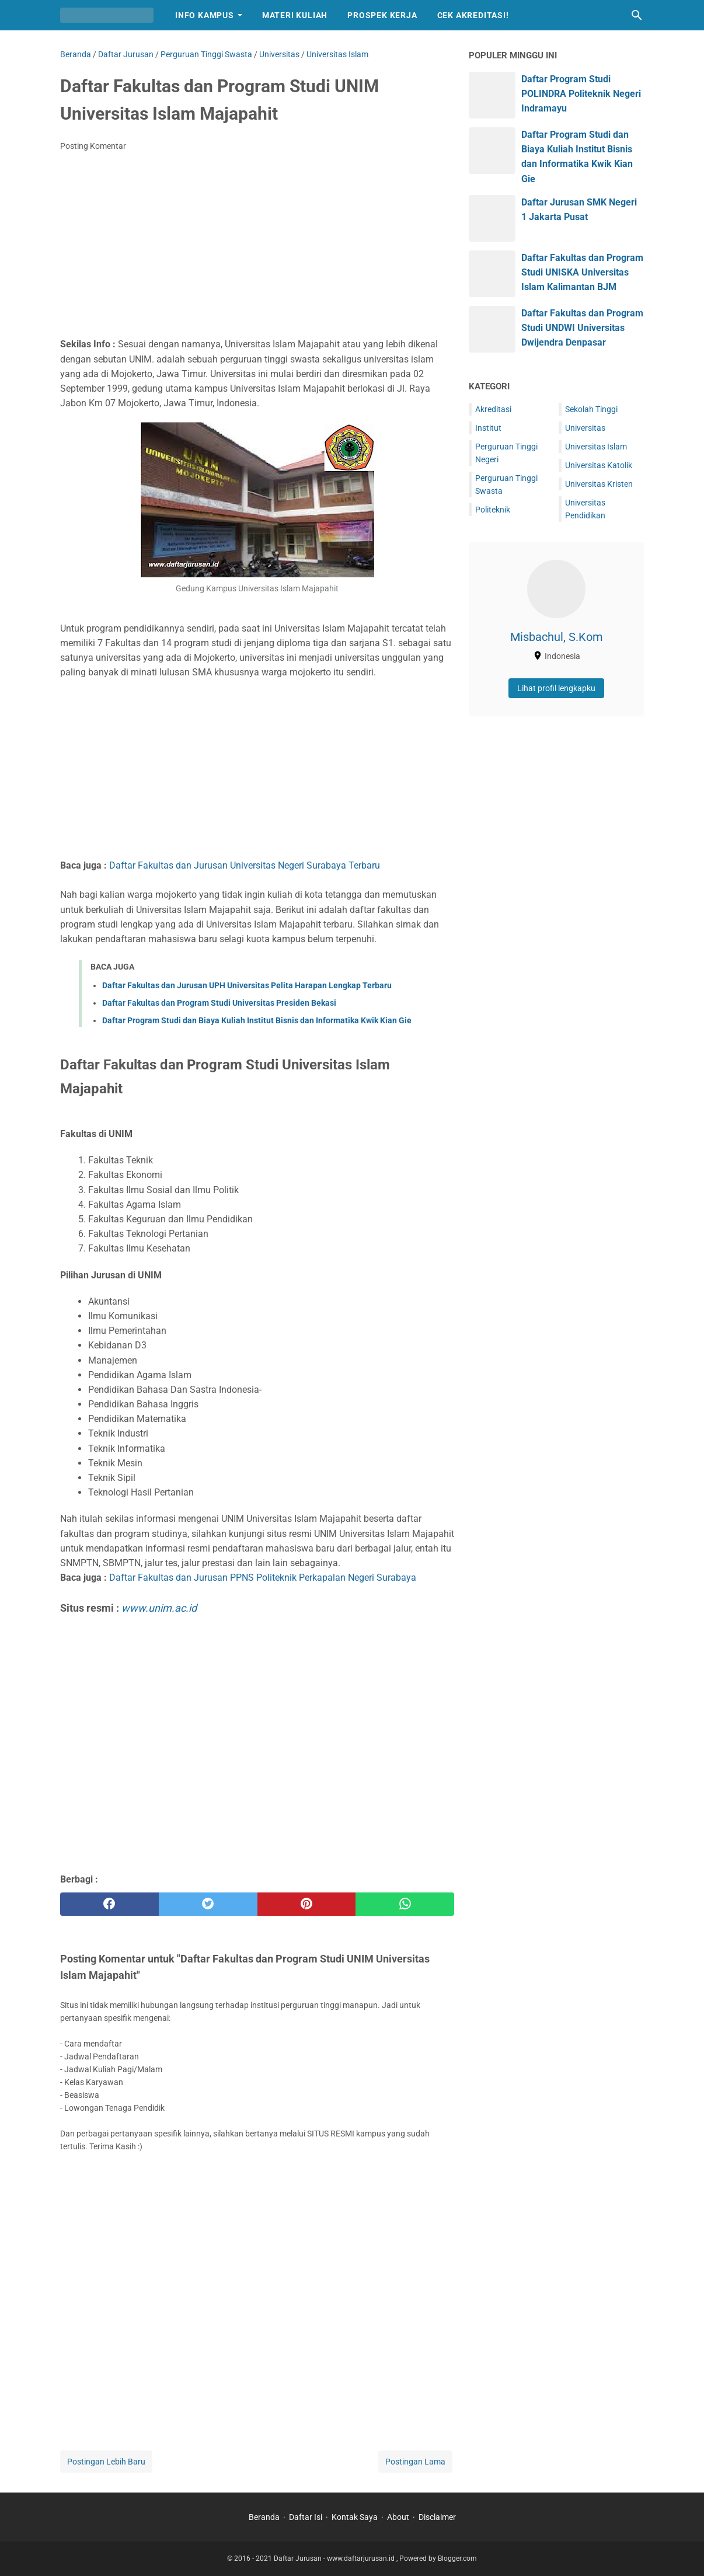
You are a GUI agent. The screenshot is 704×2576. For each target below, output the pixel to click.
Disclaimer (437, 2517)
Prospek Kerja (382, 15)
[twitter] (208, 1904)
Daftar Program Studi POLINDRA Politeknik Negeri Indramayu (581, 94)
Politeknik (492, 509)
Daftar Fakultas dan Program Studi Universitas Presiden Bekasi (219, 1003)
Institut (488, 428)
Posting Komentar (93, 146)
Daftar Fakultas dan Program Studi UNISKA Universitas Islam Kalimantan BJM (582, 272)
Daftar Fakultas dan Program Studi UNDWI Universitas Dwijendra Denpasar (582, 328)
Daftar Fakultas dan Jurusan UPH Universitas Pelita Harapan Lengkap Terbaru (247, 985)
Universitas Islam (596, 446)
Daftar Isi (305, 2517)
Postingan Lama (415, 2461)
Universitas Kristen (599, 484)
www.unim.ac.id (159, 1608)
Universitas (585, 428)
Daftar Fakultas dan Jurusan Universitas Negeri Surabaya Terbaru (244, 865)
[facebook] (109, 1904)
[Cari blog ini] (637, 15)
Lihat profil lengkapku (556, 688)
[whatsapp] (405, 1904)
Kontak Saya (355, 2517)
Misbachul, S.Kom (556, 637)
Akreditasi (493, 409)
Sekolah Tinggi (591, 409)
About (398, 2517)
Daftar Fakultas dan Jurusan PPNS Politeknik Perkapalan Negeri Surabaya (262, 1577)
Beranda (264, 2517)
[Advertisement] (257, 248)
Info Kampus (204, 15)
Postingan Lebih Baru (106, 2461)
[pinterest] (306, 1904)
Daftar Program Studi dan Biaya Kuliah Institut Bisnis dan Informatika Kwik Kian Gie (257, 1020)
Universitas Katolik (598, 465)
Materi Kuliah (294, 15)
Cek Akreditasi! (473, 15)
